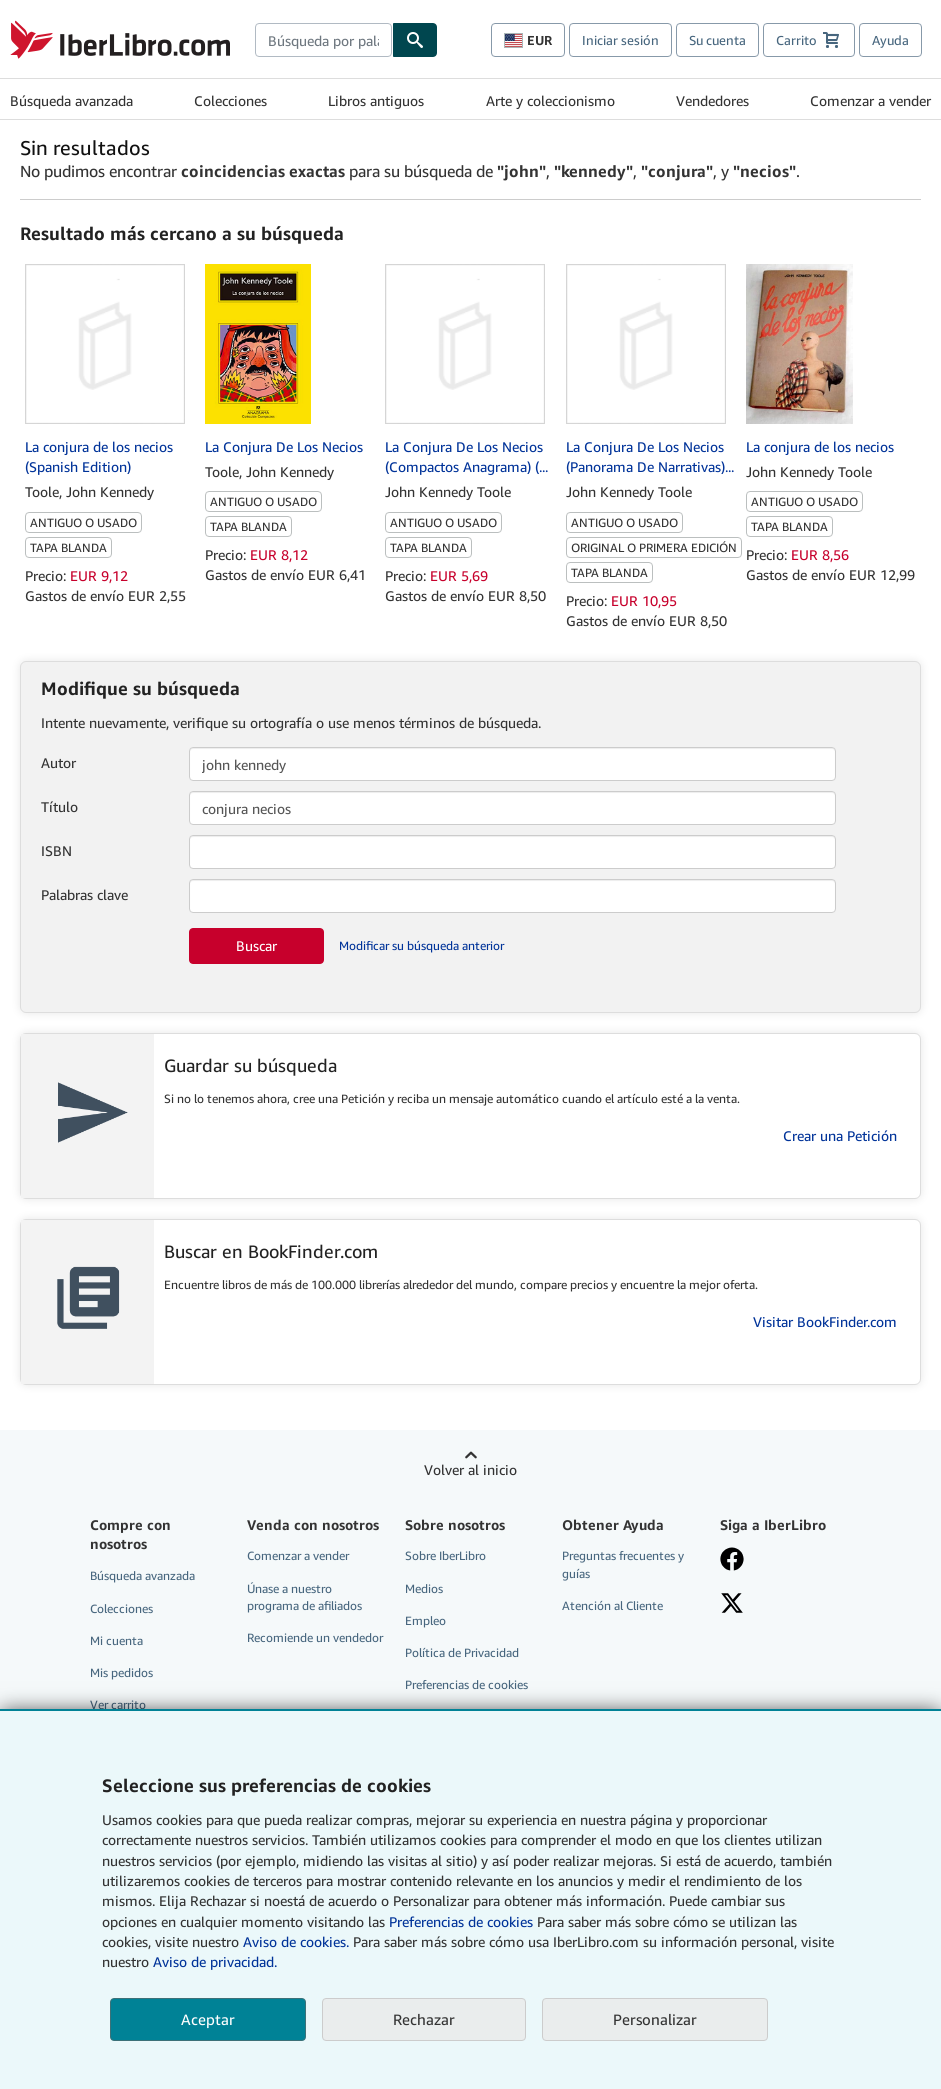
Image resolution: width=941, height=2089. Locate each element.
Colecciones (230, 100)
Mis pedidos (121, 1672)
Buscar (256, 945)
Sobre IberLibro (445, 1555)
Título (59, 806)
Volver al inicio (470, 1469)
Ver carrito (118, 1704)
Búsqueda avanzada (71, 100)
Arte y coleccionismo (550, 100)
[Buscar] (415, 40)
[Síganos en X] (788, 1605)
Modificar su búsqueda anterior (421, 945)
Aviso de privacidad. (215, 1961)
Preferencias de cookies (461, 1921)
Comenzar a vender (870, 100)
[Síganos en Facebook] (788, 1561)
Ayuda (890, 40)
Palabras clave (84, 894)
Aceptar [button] (208, 2019)
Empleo (425, 1620)
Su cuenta (717, 40)
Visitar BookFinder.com (825, 1321)
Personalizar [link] (655, 2019)
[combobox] (323, 40)
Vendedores (712, 100)
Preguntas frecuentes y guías (623, 1564)
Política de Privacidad (462, 1652)
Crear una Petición (840, 1135)
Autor (58, 762)
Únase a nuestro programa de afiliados (304, 1597)
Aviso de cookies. (296, 1941)
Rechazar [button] (424, 2019)
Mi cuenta (116, 1640)
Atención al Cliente (612, 1605)
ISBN (56, 850)
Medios (424, 1588)
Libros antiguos (376, 100)
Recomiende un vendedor (315, 1637)
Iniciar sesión (620, 40)
